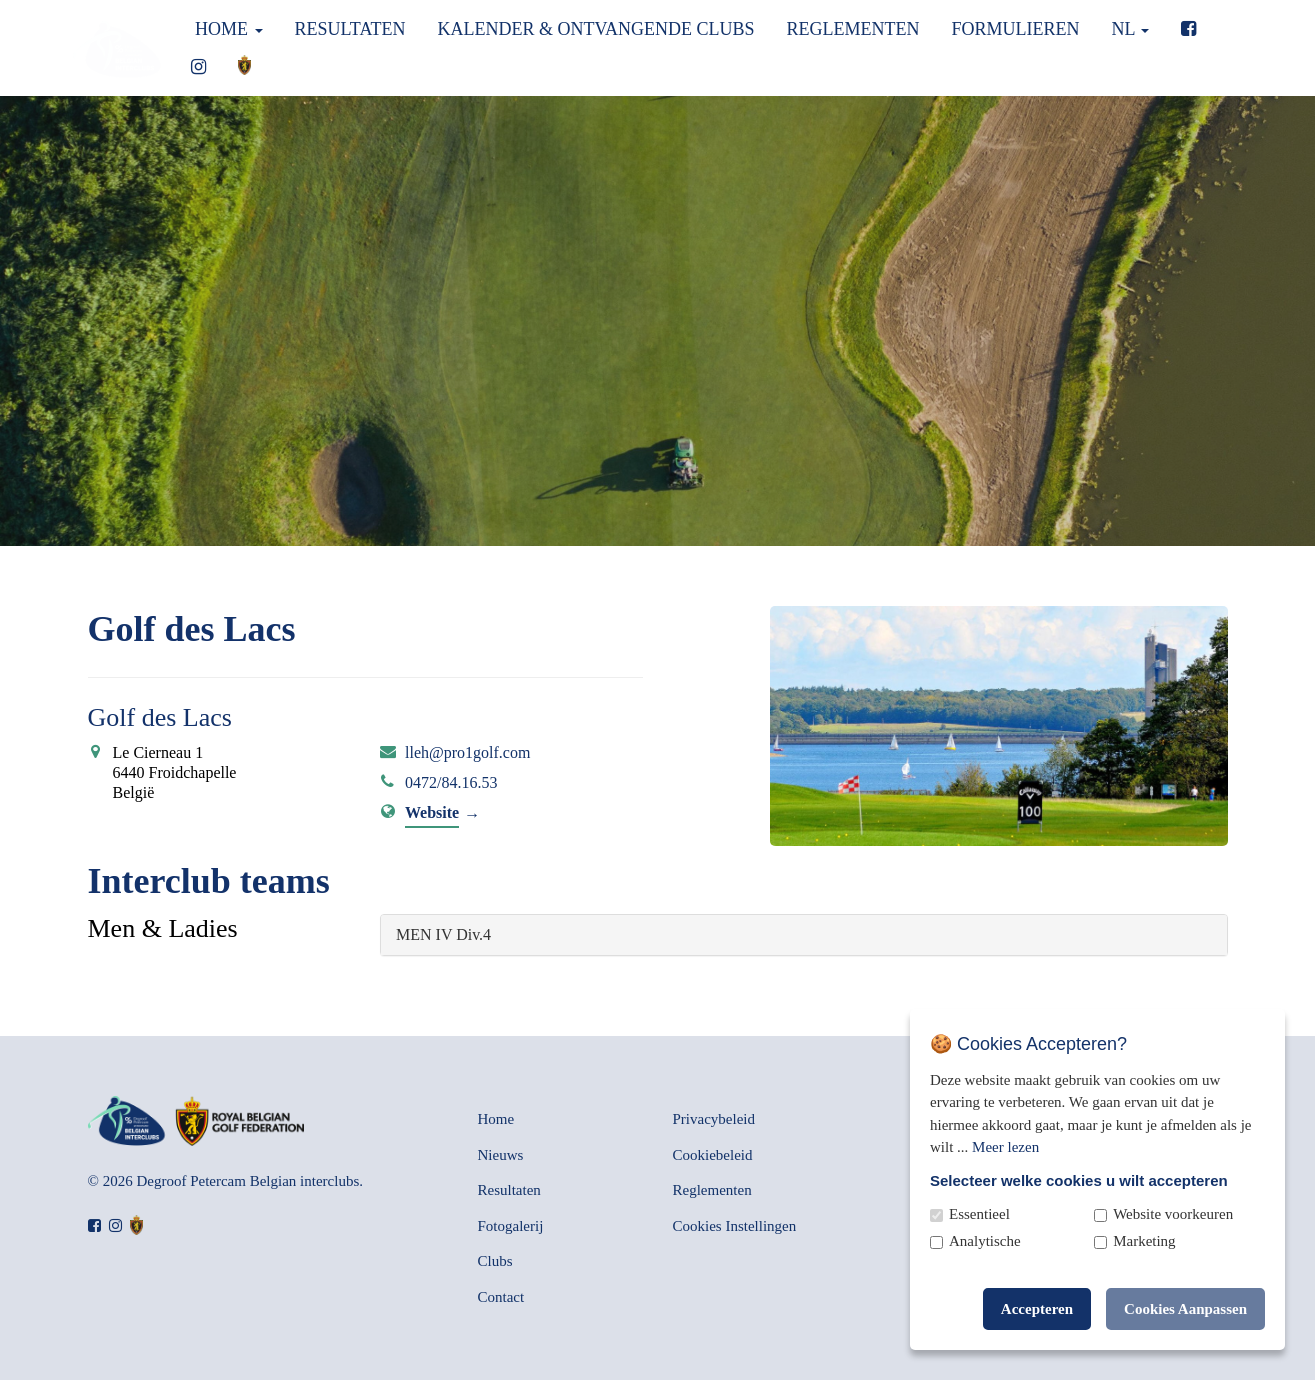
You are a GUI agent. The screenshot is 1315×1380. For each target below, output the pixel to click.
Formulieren (1016, 29)
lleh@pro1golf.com (467, 752)
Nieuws (501, 1155)
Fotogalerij (511, 1226)
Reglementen (853, 29)
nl (1131, 29)
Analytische (985, 1241)
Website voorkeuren (1173, 1214)
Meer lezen (1005, 1147)
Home (227, 29)
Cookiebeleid (713, 1155)
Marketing (1144, 1241)
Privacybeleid (714, 1119)
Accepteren (1037, 1309)
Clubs (495, 1261)
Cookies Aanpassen (1185, 1309)
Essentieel (979, 1214)
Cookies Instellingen (735, 1226)
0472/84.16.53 (451, 782)
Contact (501, 1297)
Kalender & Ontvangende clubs (595, 29)
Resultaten (350, 29)
